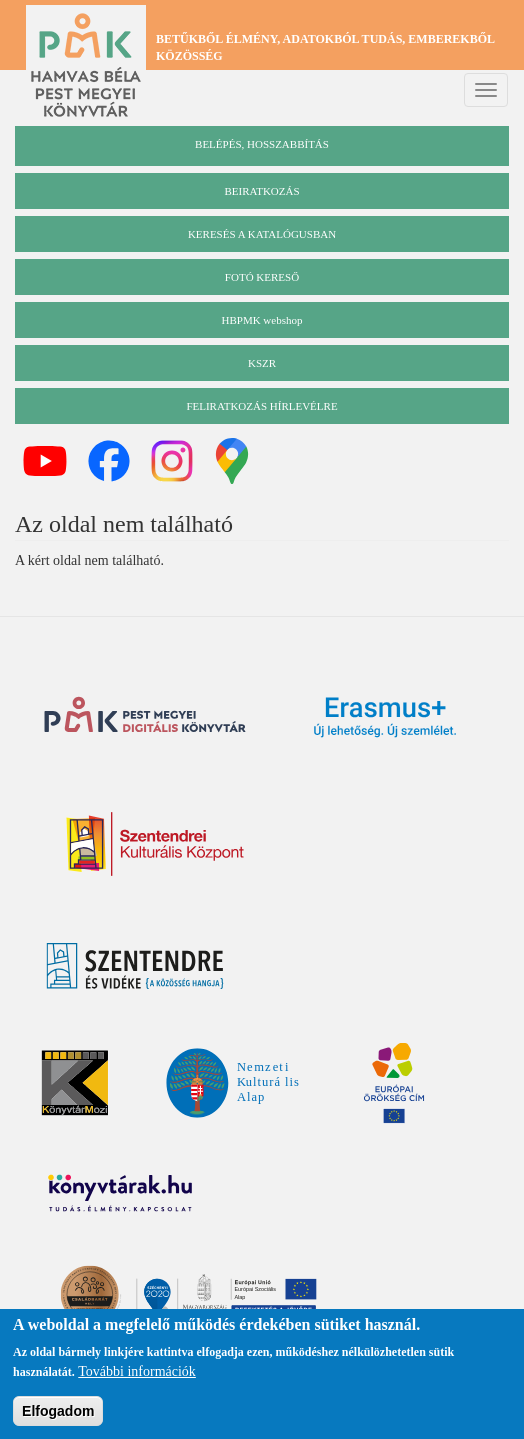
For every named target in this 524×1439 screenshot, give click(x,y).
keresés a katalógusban (262, 234)
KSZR (262, 363)
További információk (137, 1375)
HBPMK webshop (262, 320)
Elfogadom (58, 1415)
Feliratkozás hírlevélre (261, 406)
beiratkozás (261, 191)
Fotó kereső (262, 277)
